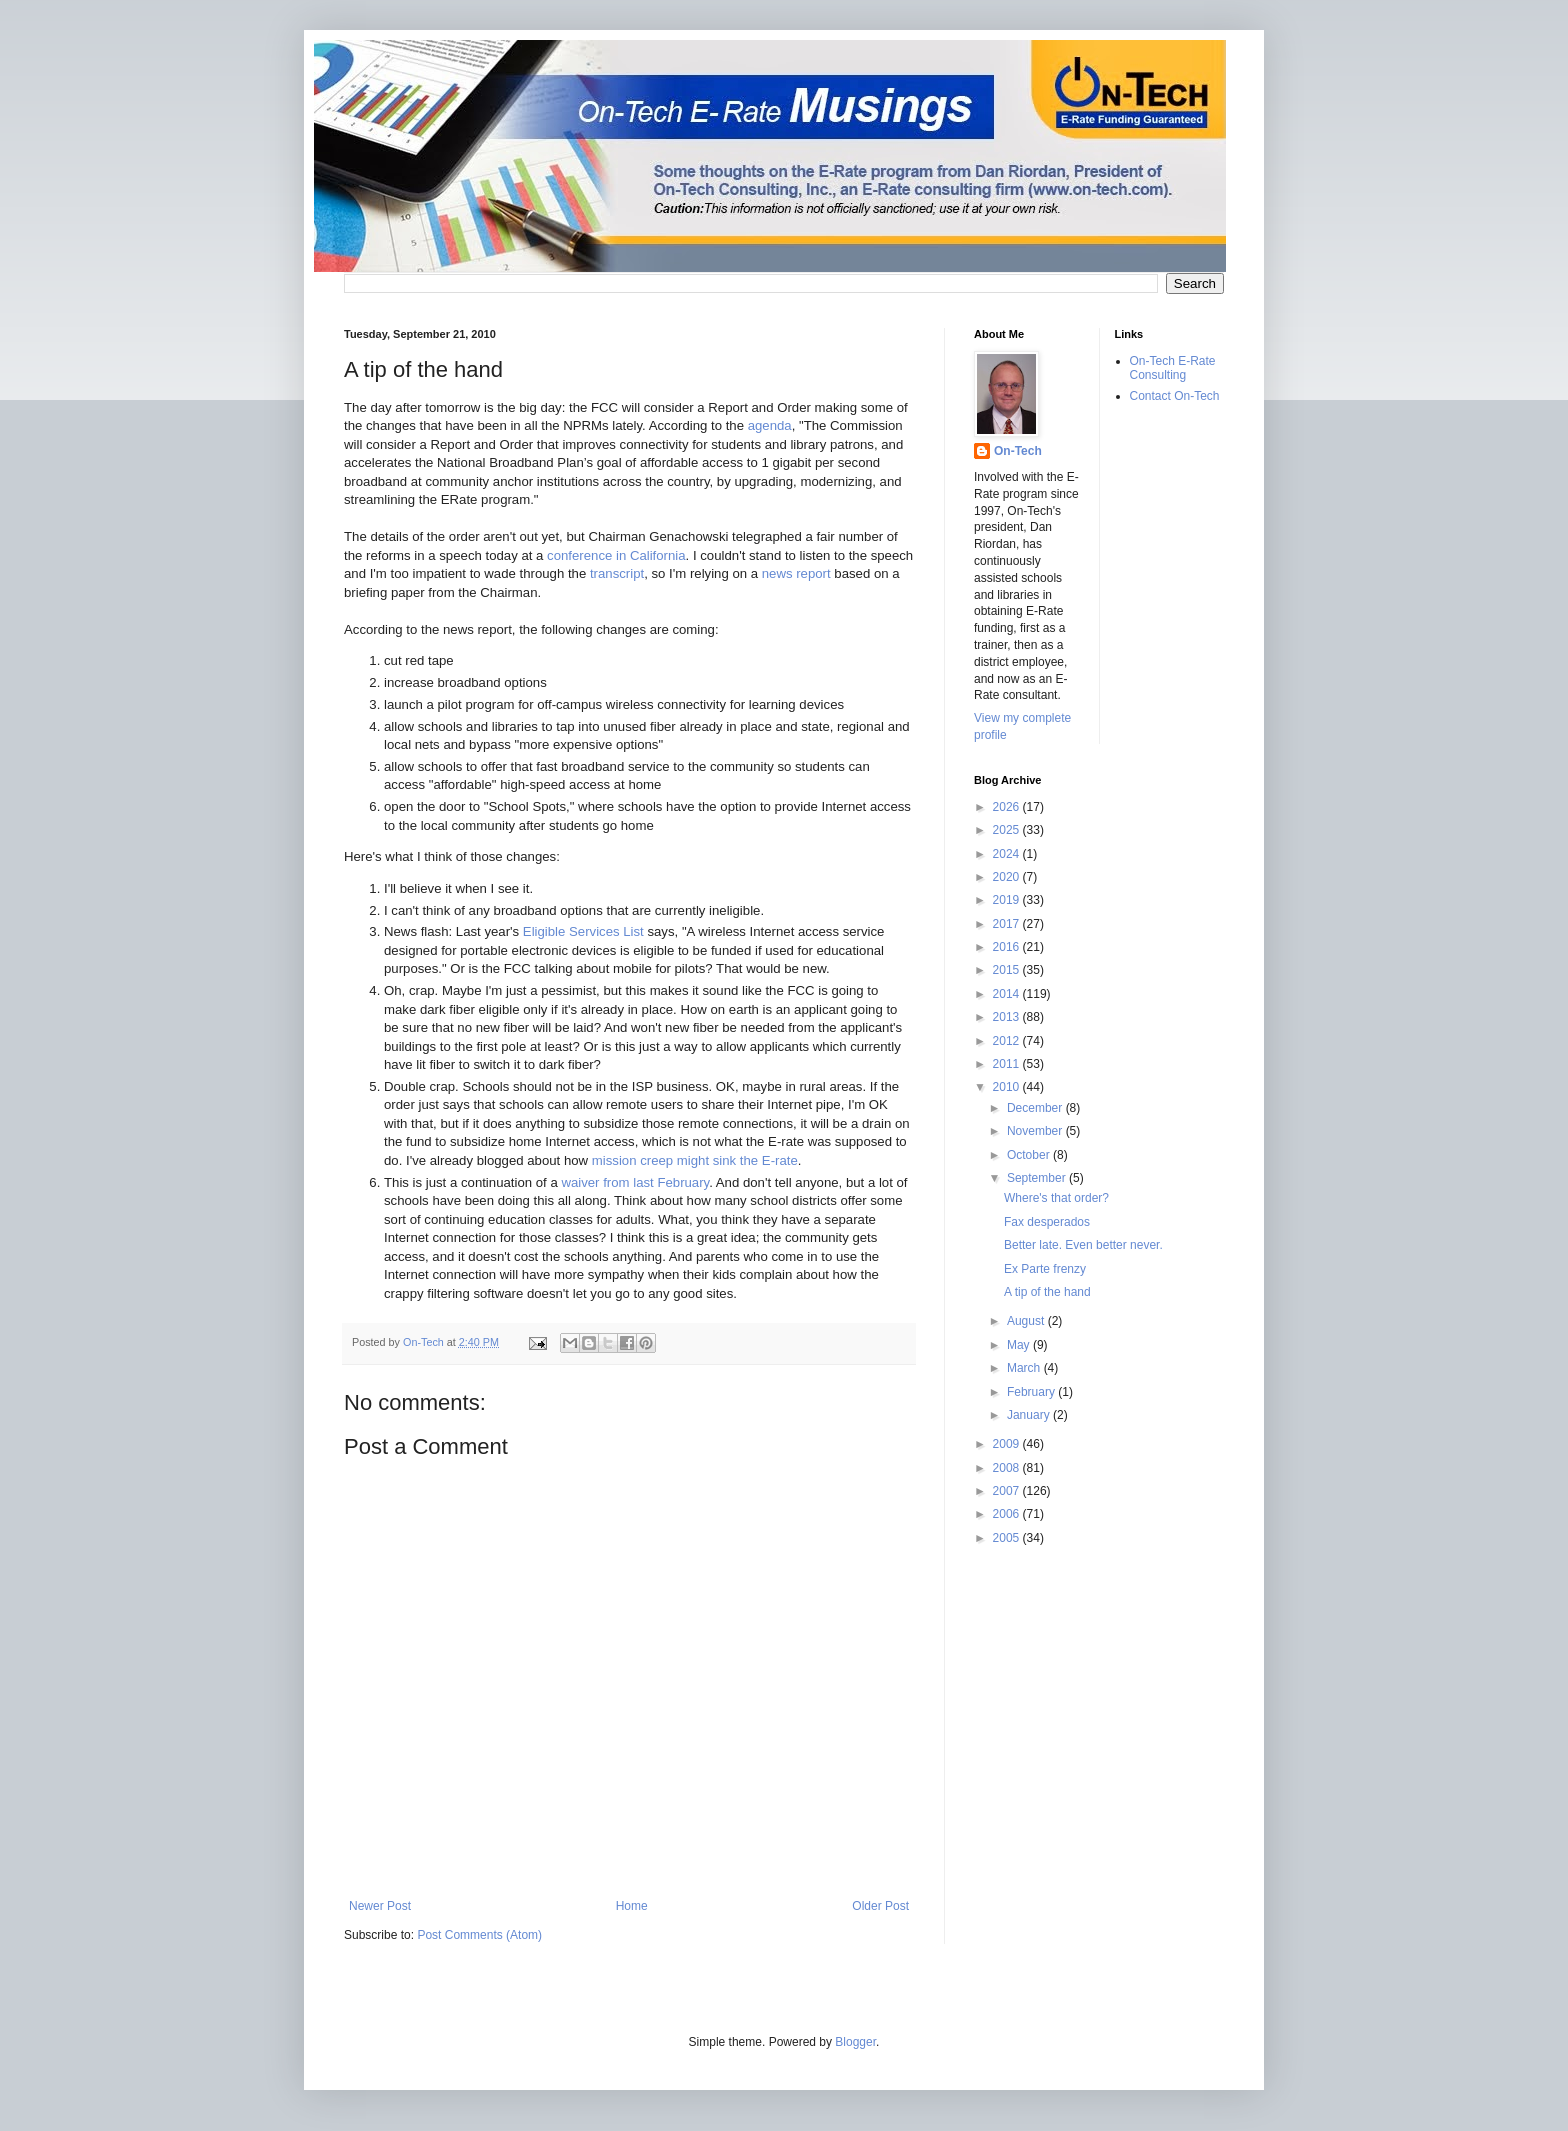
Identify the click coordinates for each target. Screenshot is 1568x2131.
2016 (1008, 947)
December (1036, 1108)
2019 (1008, 900)
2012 (1008, 1041)
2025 (1008, 830)
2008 (1008, 1468)
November (1036, 1131)
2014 (1008, 994)
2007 (1008, 1491)
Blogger (855, 2042)
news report (796, 573)
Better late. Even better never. (1083, 1245)
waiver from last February (635, 1182)
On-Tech (1018, 451)
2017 (1008, 924)
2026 (1008, 807)
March (1025, 1368)
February (1032, 1392)
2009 (1008, 1444)
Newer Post (380, 1906)
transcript (617, 573)
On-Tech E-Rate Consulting (1173, 368)
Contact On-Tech (1175, 396)
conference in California (616, 555)
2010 (1008, 1087)
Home (632, 1906)
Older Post (880, 1906)
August (1027, 1321)
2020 (1008, 877)
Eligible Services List (583, 931)
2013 (1008, 1017)
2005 (1008, 1538)
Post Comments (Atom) (479, 1935)
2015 (1008, 970)
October (1030, 1155)
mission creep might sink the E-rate (695, 1160)
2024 (1008, 854)
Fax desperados (1047, 1222)
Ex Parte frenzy (1045, 1269)
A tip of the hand (1047, 1292)
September (1038, 1178)
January (1030, 1415)
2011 (1008, 1064)
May (1020, 1345)
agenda (770, 425)
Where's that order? (1056, 1198)
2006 (1008, 1514)
